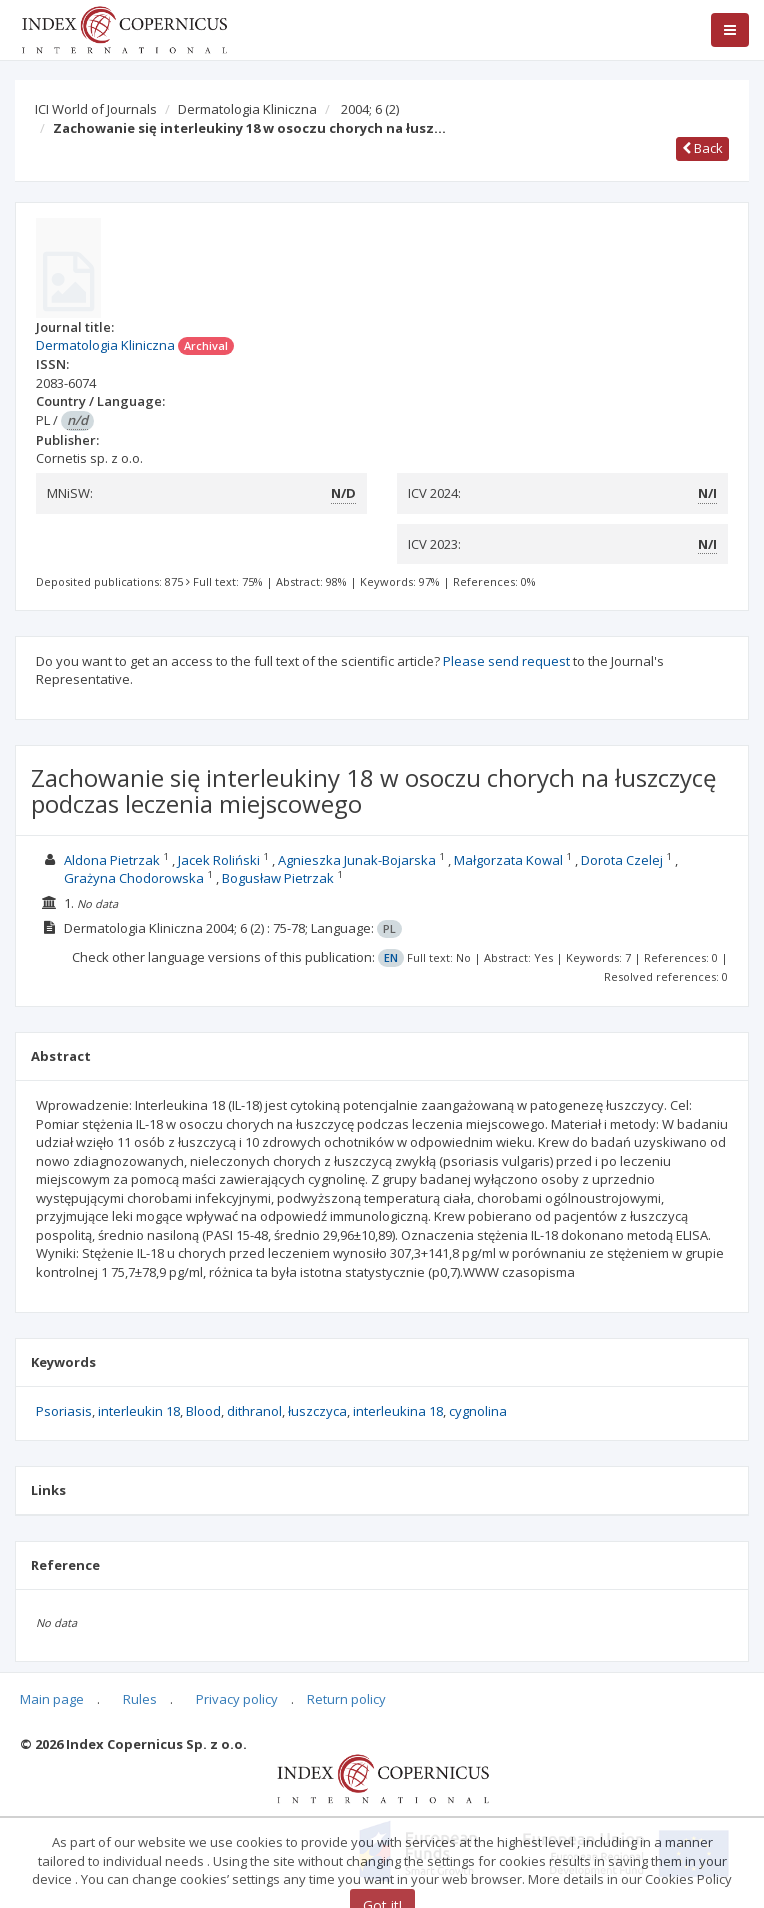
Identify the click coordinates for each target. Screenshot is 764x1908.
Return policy (346, 1699)
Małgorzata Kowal (508, 860)
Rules (140, 1699)
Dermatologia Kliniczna (247, 109)
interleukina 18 (398, 1411)
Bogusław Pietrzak (278, 878)
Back (702, 148)
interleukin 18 (139, 1411)
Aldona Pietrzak (112, 860)
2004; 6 (370, 109)
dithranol (254, 1411)
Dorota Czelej (622, 860)
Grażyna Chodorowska (134, 878)
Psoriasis (64, 1411)
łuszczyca (317, 1411)
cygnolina (478, 1411)
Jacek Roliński (219, 860)
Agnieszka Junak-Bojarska (357, 860)
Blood (203, 1411)
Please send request (506, 661)
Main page (52, 1699)
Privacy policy (237, 1699)
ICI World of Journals (96, 109)
